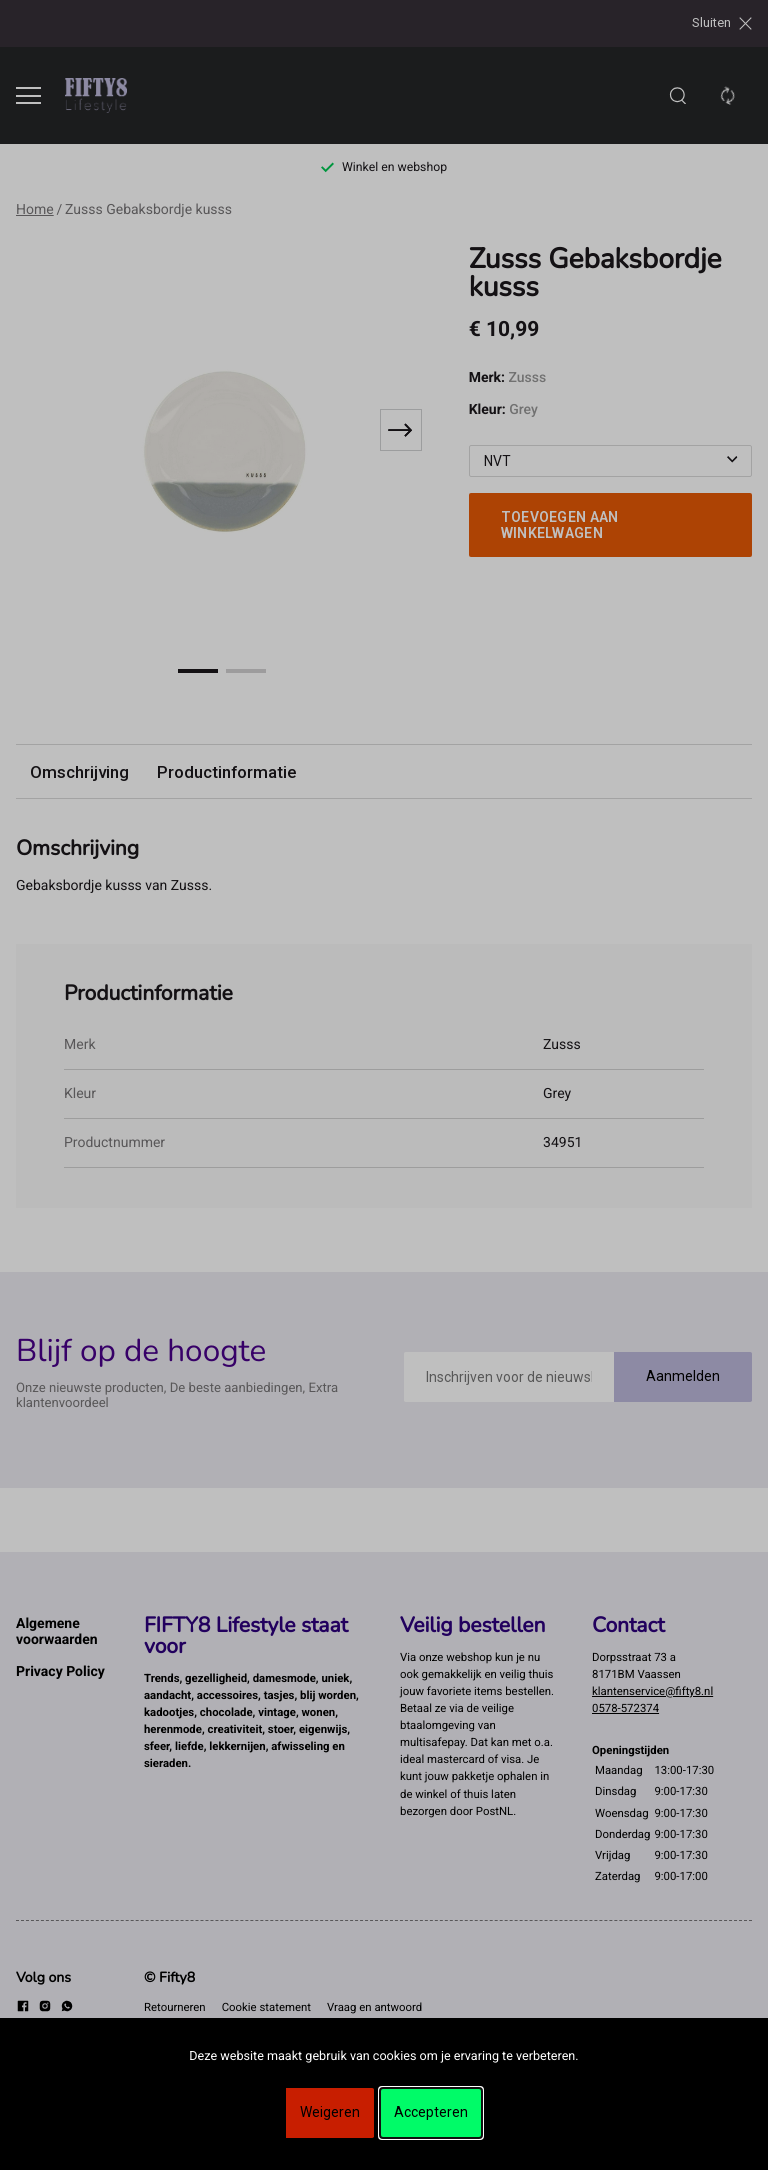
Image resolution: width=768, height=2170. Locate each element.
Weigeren (330, 2112)
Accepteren (431, 2112)
